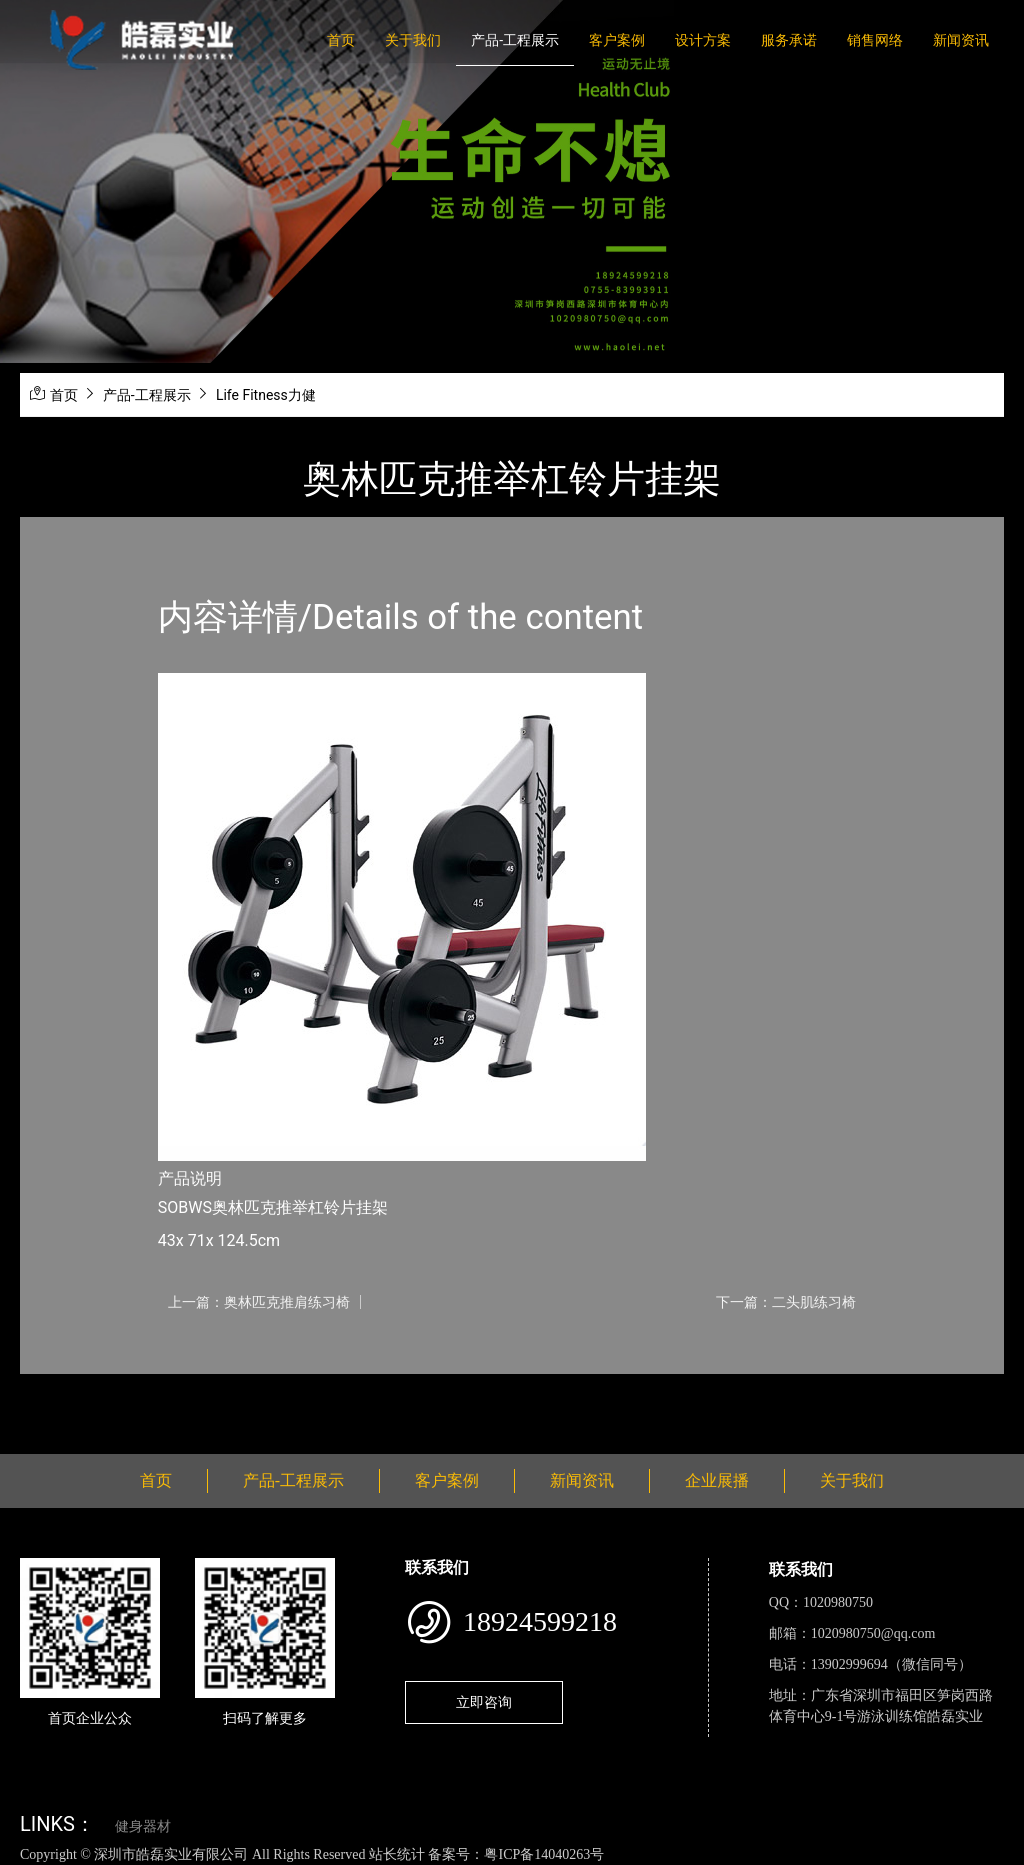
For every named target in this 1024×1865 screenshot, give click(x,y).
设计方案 (703, 40)
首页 (341, 40)
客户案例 (617, 40)
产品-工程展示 (515, 40)
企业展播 (717, 1480)
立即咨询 (484, 1702)
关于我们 (413, 40)
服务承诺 (789, 40)
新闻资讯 (961, 40)
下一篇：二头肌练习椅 (786, 1302)
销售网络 (875, 40)
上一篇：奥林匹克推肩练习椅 (259, 1302)
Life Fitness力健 (266, 395)
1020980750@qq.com (873, 1633)
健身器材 (143, 1826)
